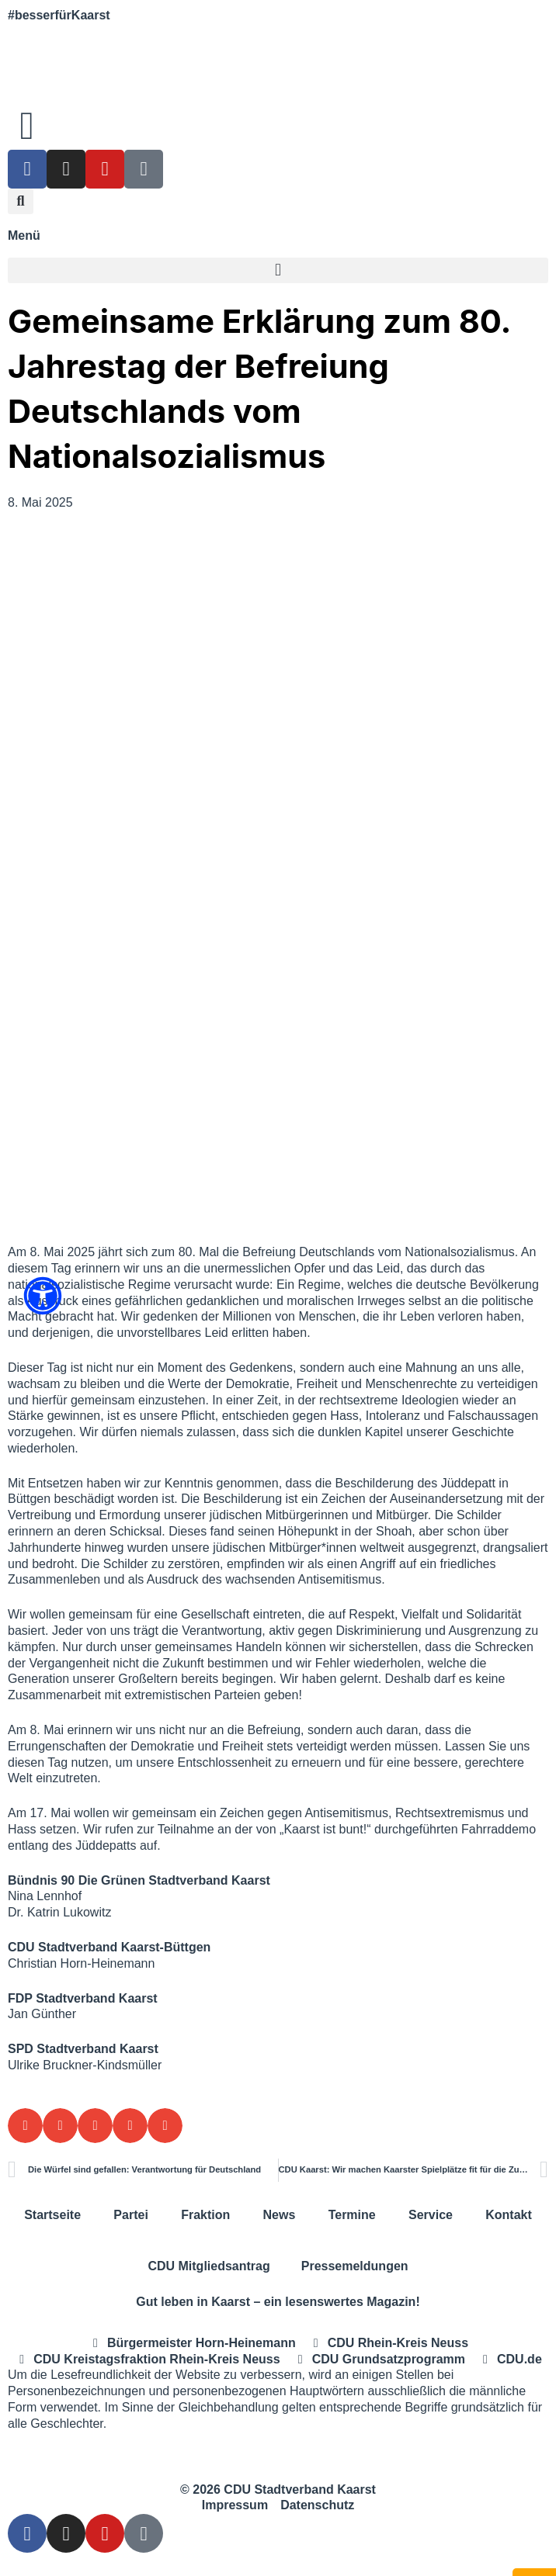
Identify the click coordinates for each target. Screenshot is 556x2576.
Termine (352, 2214)
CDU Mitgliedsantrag (208, 2266)
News (279, 2214)
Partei (130, 2214)
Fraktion (205, 2214)
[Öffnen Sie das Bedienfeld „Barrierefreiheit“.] (43, 1296)
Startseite (52, 2214)
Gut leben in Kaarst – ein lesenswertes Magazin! (277, 2301)
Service (430, 2214)
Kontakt (508, 2214)
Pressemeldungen (354, 2266)
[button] (20, 201)
